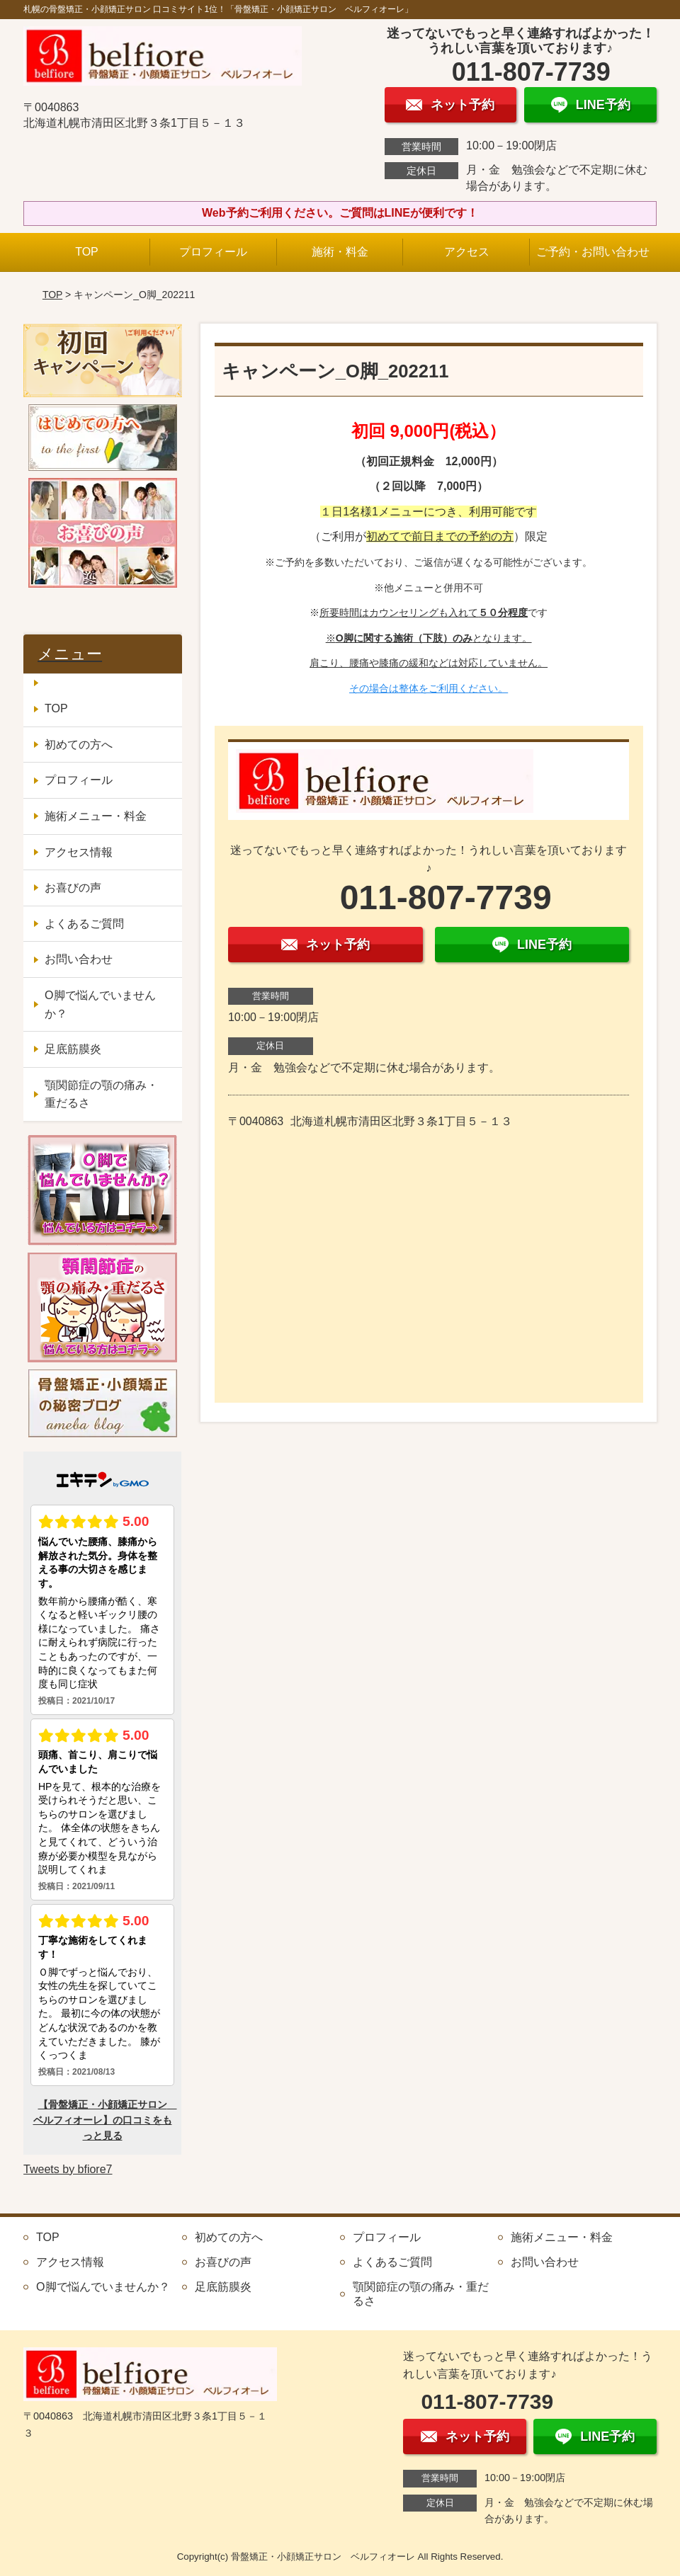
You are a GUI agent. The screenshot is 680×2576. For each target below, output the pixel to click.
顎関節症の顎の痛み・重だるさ (101, 1094)
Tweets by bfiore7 (67, 2169)
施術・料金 (340, 252)
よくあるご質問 (84, 924)
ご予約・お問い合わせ (593, 252)
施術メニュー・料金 (96, 816)
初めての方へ (79, 745)
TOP (86, 252)
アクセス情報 (79, 852)
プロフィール (213, 252)
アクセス (466, 252)
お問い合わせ (79, 959)
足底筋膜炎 (73, 1049)
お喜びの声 (73, 888)
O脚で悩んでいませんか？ (100, 1004)
